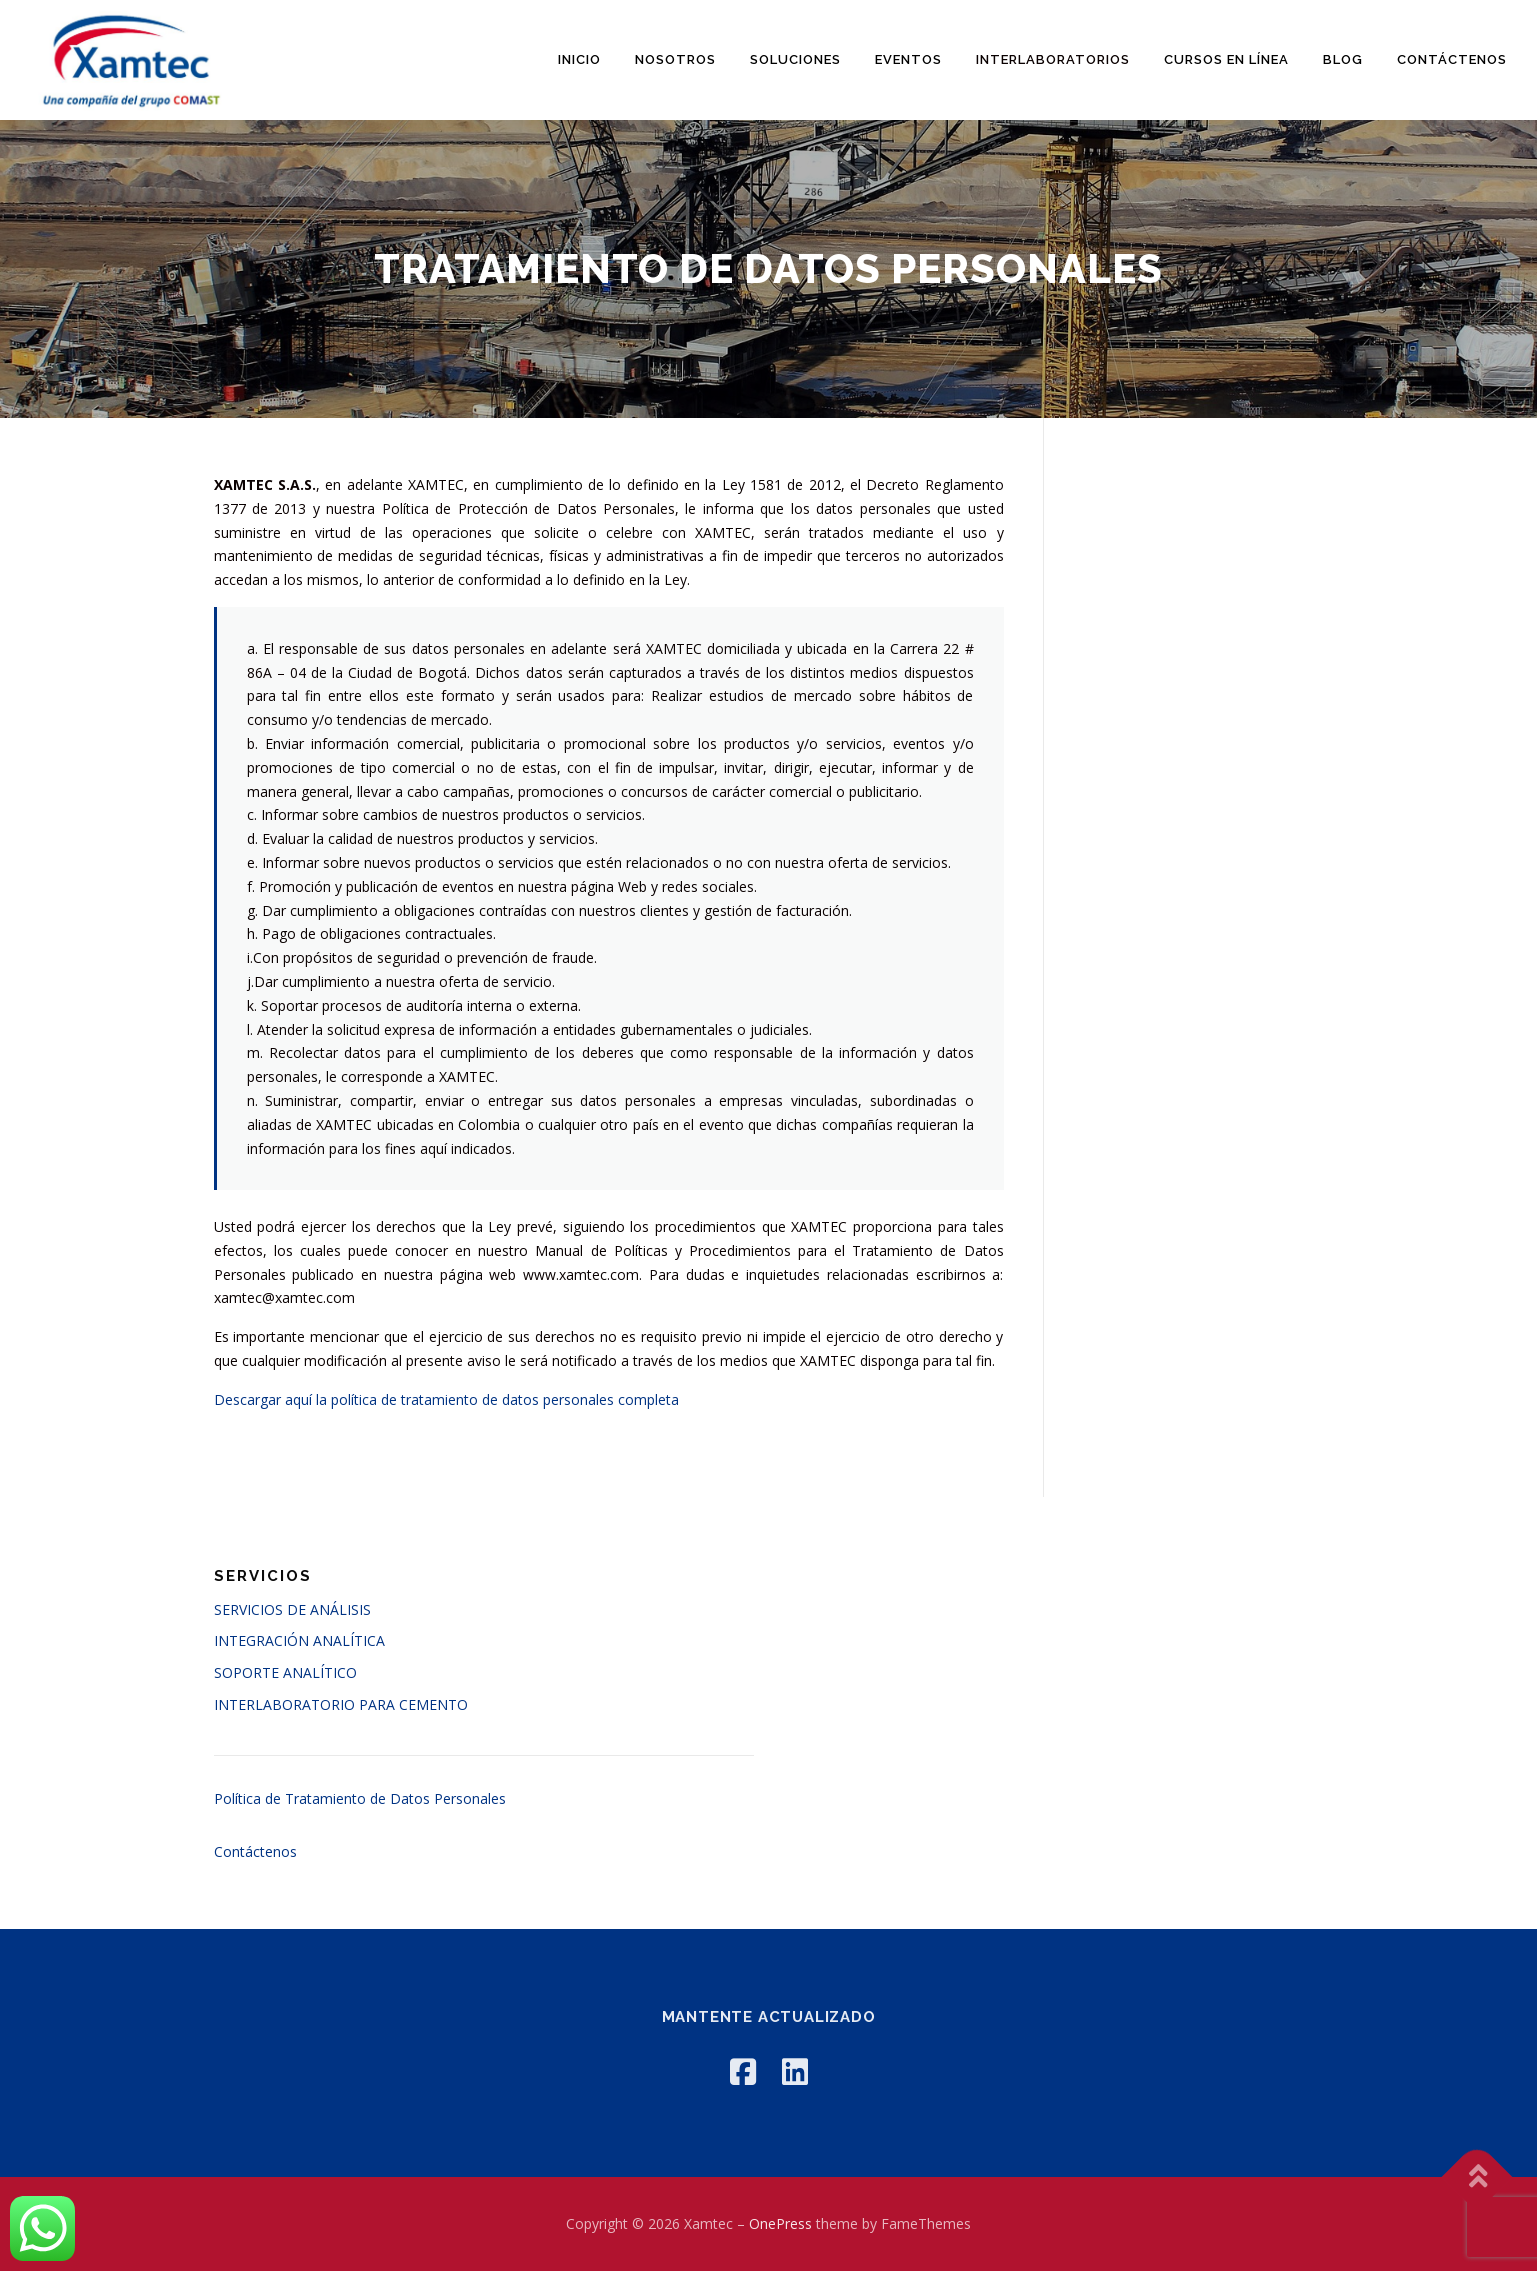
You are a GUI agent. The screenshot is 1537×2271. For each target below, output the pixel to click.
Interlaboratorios (1053, 59)
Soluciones (795, 59)
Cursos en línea (1226, 59)
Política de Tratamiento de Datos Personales (360, 1798)
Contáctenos (1452, 59)
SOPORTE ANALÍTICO (285, 1672)
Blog (1343, 59)
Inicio (579, 59)
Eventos (908, 59)
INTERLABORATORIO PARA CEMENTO (341, 1704)
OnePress (780, 2223)
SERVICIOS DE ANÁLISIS (292, 1609)
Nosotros (675, 59)
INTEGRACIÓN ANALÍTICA (299, 1640)
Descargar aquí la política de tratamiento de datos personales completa (446, 1399)
